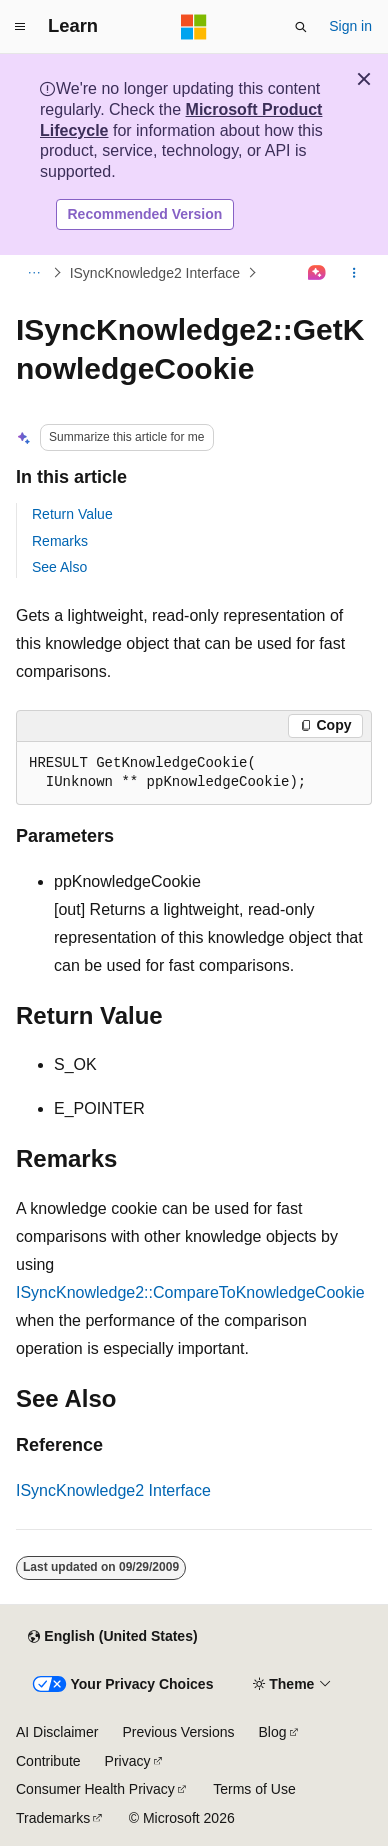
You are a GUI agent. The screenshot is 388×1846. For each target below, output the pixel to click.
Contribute (48, 1761)
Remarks (60, 541)
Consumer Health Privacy (95, 1789)
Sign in (350, 26)
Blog (273, 1732)
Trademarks (53, 1818)
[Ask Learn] (317, 273)
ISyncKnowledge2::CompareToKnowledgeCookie (190, 1292)
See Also (59, 567)
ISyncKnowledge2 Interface (155, 273)
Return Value (72, 514)
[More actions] (354, 273)
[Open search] (301, 27)
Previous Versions (178, 1732)
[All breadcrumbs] (33, 273)
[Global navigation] (20, 27)
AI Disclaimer (57, 1732)
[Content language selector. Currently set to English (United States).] (112, 1637)
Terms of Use (254, 1789)
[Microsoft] (194, 27)
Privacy (128, 1761)
